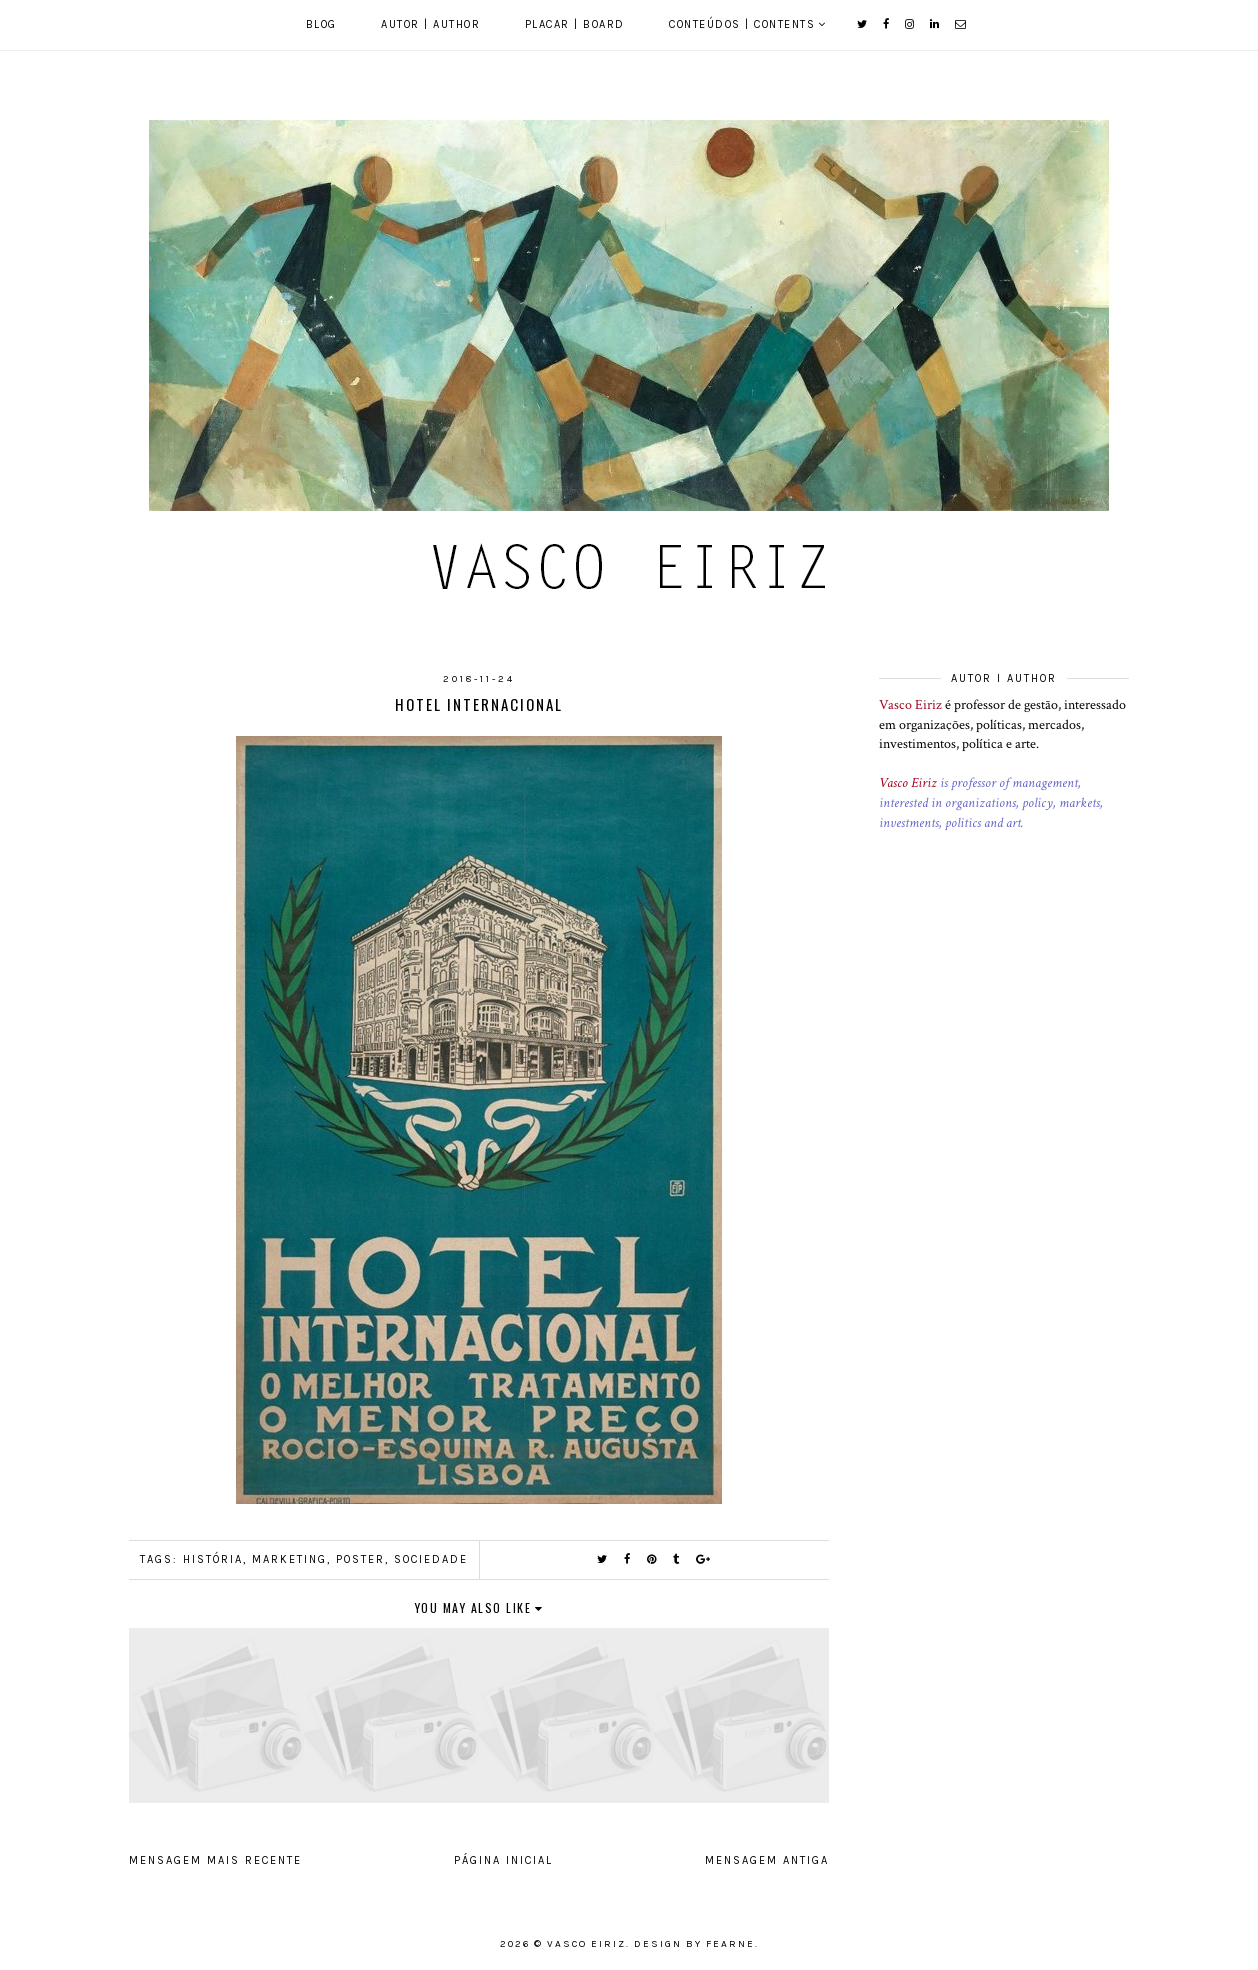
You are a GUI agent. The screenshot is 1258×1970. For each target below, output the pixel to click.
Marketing (289, 1559)
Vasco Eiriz (910, 705)
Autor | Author (430, 24)
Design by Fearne (694, 1944)
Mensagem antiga (767, 1860)
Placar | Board (575, 24)
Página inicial (503, 1860)
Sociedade (431, 1559)
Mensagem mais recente (215, 1860)
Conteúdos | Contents (742, 24)
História (213, 1559)
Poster (360, 1559)
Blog (321, 24)
